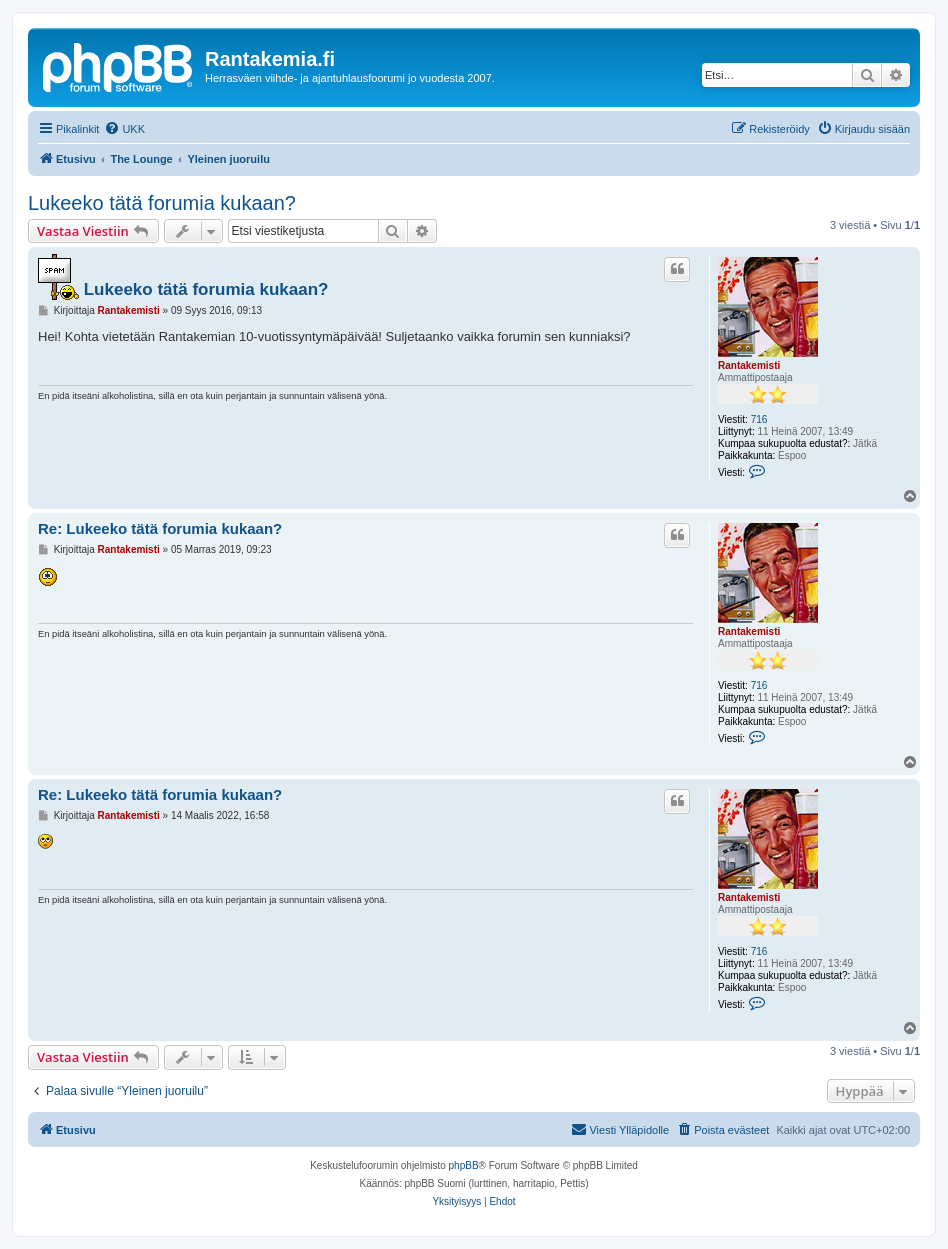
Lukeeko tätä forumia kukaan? (162, 203)
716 (759, 419)
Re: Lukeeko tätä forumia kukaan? (160, 528)
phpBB (464, 1165)
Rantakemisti (749, 365)
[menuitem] (124, 129)
